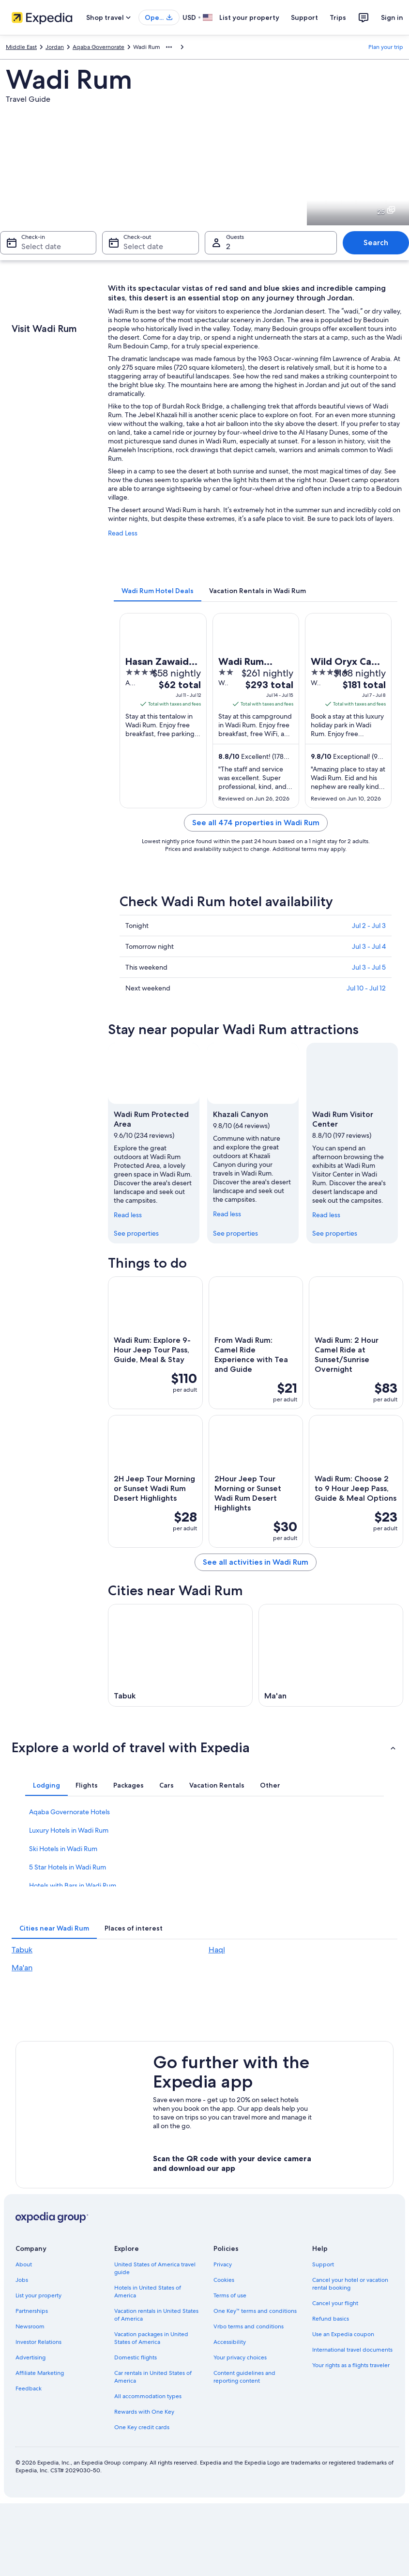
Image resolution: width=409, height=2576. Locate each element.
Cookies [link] (223, 2280)
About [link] (23, 2264)
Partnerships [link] (31, 2311)
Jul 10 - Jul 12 (366, 988)
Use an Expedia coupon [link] (343, 2334)
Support (304, 17)
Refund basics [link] (330, 2319)
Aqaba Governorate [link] (98, 47)
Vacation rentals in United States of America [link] (156, 2315)
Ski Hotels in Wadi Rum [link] (63, 1848)
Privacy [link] (222, 2264)
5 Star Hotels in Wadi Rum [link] (67, 1867)
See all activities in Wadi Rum (255, 1562)
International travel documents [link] (352, 2350)
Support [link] (323, 2264)
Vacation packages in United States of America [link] (151, 2338)
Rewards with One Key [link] (144, 2412)
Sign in (392, 17)
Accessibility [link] (229, 2342)
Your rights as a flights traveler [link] (351, 2365)
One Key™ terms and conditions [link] (255, 2311)
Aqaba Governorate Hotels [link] (69, 1811)
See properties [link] (136, 1233)
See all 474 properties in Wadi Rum (255, 822)
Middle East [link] (21, 47)
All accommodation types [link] (148, 2396)
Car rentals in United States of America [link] (153, 2377)
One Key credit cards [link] (141, 2427)
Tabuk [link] (22, 1950)
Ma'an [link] (22, 1968)
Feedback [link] (28, 2388)
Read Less (122, 533)
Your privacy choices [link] (240, 2357)
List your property (249, 17)
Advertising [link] (30, 2357)
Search (376, 242)
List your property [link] (38, 2295)
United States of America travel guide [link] (155, 2268)
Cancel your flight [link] (335, 2303)
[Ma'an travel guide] (330, 1655)
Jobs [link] (21, 2280)
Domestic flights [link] (135, 2357)
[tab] (157, 590)
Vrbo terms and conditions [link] (248, 2326)
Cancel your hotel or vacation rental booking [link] (350, 2284)
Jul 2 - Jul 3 (369, 925)
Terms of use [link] (229, 2295)
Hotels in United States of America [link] (147, 2291)
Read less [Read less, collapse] (128, 1214)
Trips (338, 17)
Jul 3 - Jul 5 (369, 967)
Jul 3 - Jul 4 (369, 946)
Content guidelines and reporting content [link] (244, 2377)
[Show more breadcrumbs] (169, 47)
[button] (204, 1747)
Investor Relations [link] (38, 2342)
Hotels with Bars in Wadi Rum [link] (72, 1885)
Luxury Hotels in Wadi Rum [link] (68, 1830)
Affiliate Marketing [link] (39, 2373)
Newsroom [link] (30, 2326)
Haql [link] (217, 1950)
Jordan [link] (54, 47)
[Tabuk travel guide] (180, 1655)
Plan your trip (385, 47)
